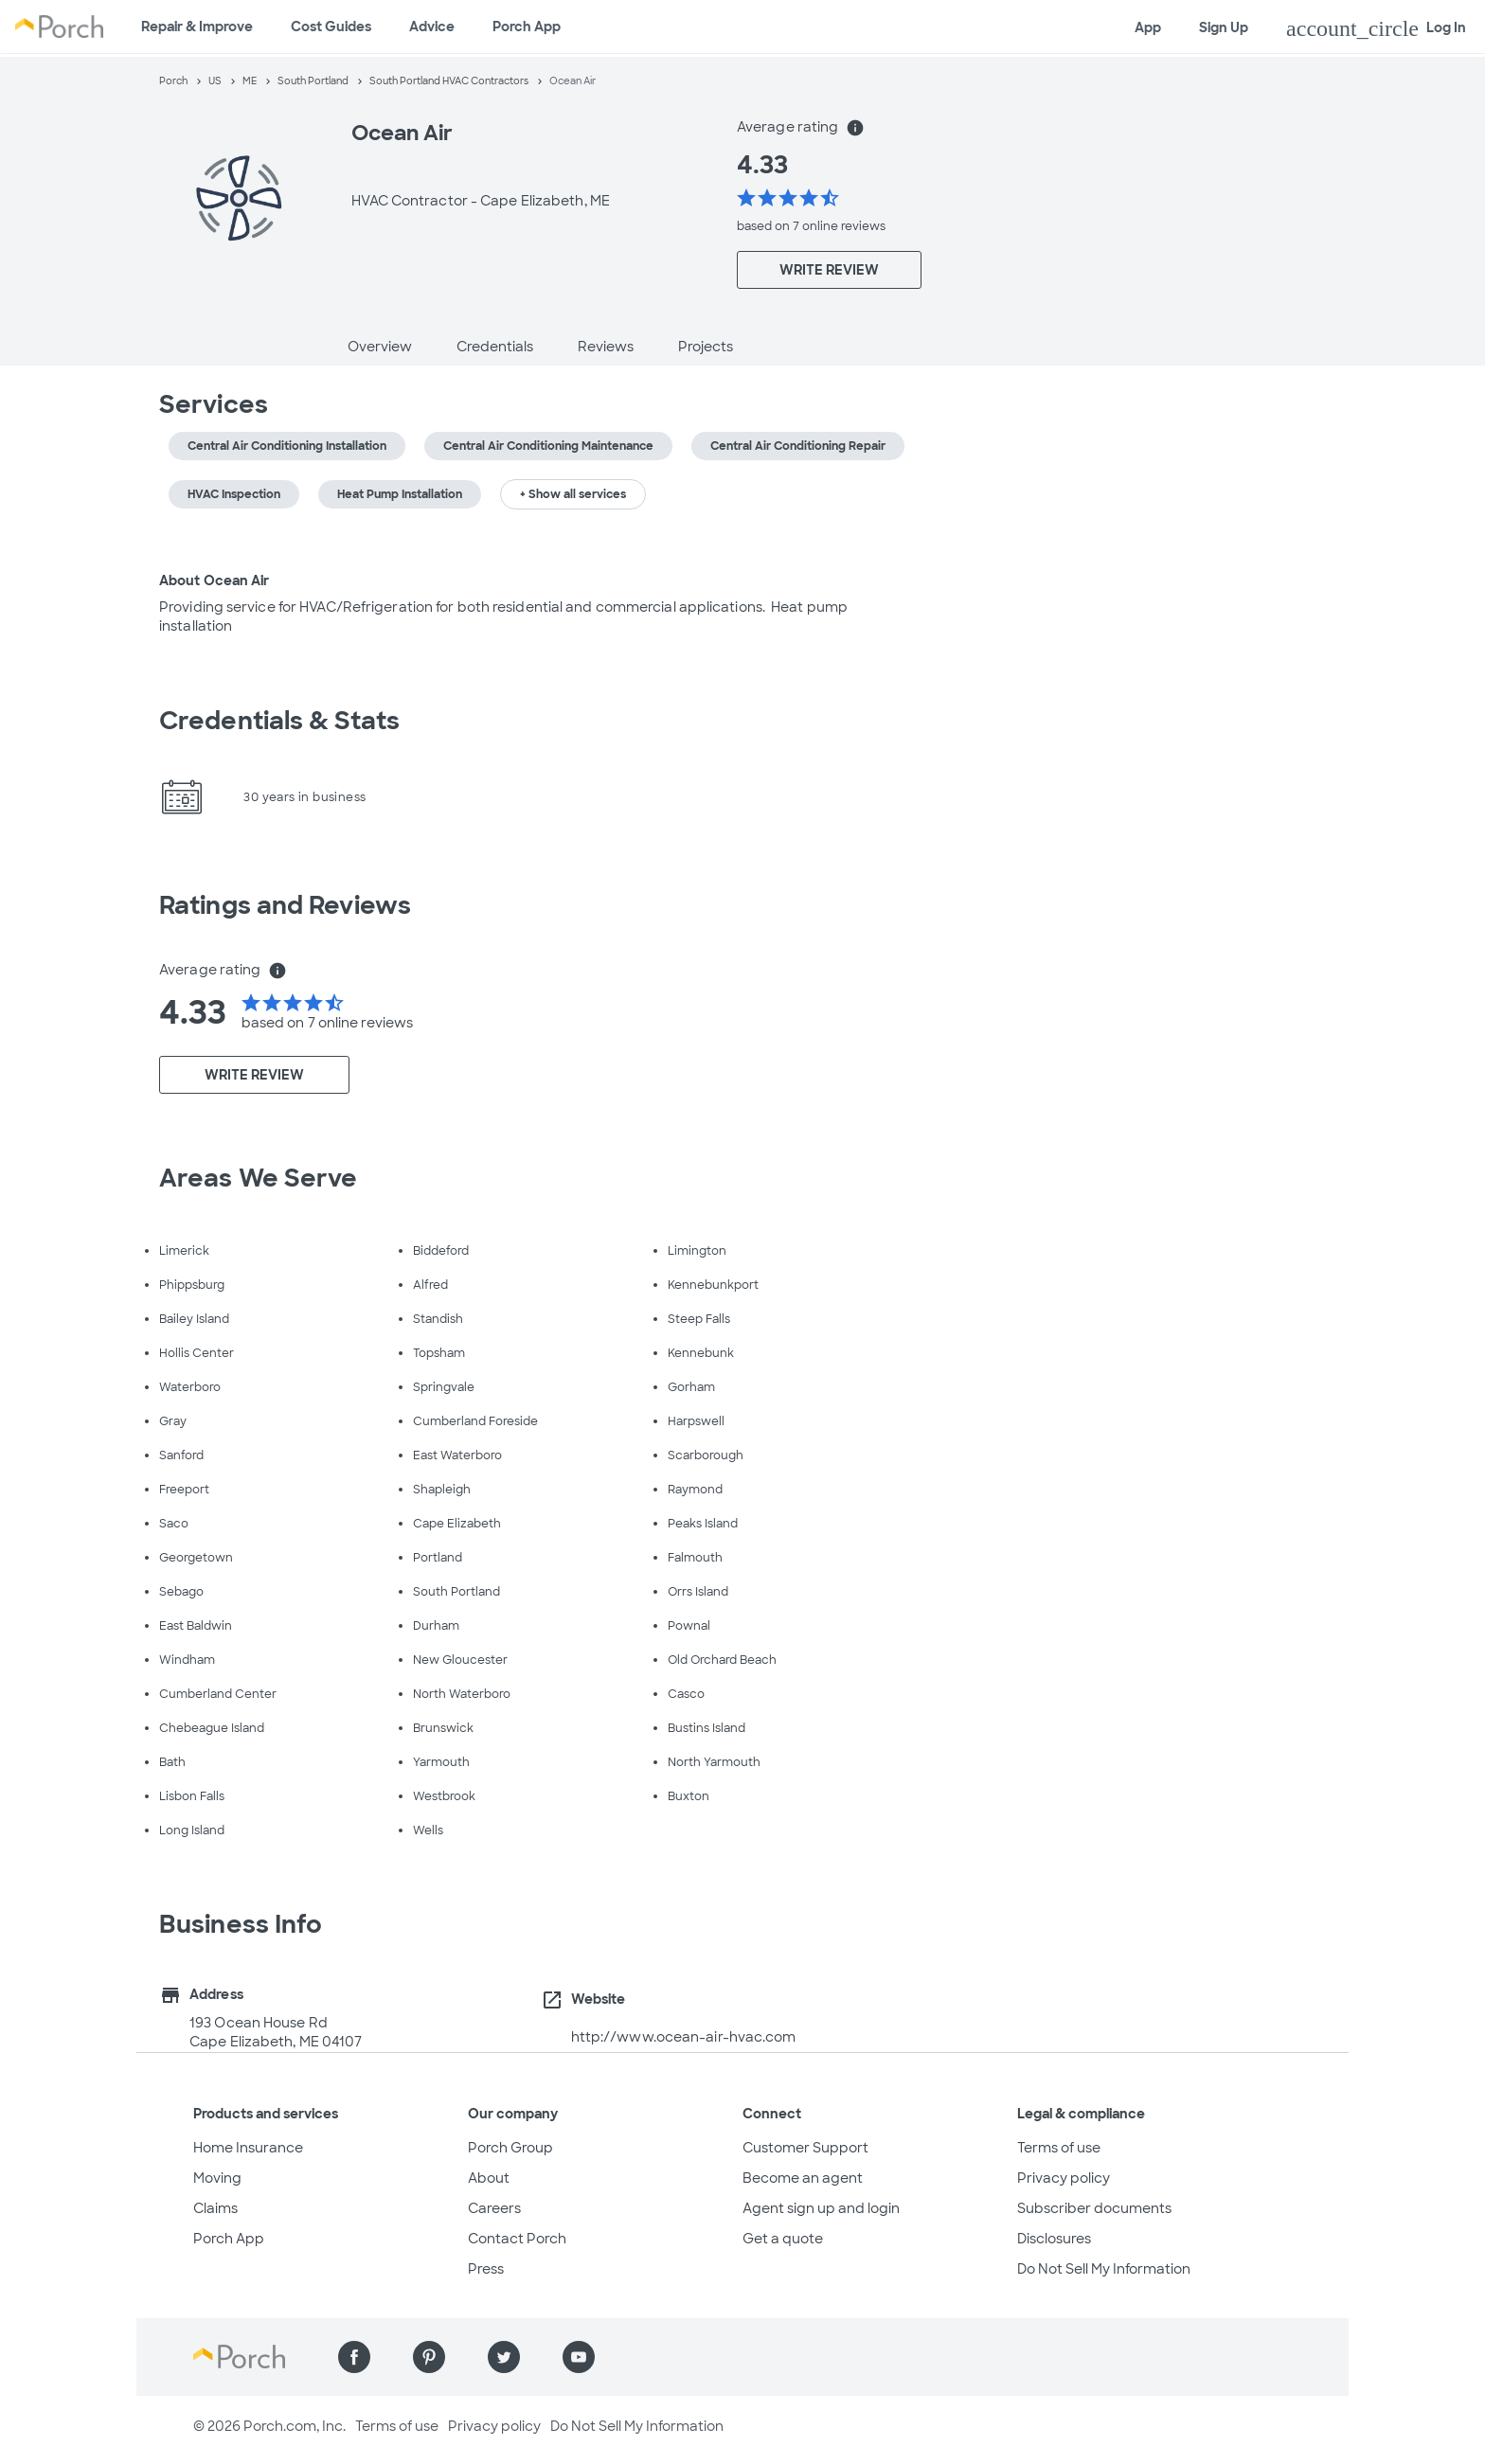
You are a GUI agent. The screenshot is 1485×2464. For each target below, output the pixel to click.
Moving (217, 2178)
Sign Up (1223, 27)
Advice (432, 26)
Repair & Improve (197, 26)
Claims (215, 2208)
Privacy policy (1063, 2178)
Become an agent (802, 2178)
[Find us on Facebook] (354, 2357)
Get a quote (782, 2238)
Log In (1376, 28)
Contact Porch (517, 2238)
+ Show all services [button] (573, 494)
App (1148, 27)
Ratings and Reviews (285, 905)
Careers (494, 2208)
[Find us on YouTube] (579, 2357)
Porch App (526, 26)
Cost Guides (331, 26)
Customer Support (805, 2147)
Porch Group (510, 2147)
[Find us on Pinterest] (429, 2357)
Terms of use (1058, 2147)
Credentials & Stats (279, 721)
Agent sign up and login (821, 2208)
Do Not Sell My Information (1103, 2268)
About (489, 2178)
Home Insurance (248, 2147)
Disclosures (1054, 2238)
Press (486, 2268)
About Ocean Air (214, 580)
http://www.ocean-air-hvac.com (683, 2036)
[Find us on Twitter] (504, 2357)
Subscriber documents (1094, 2208)
